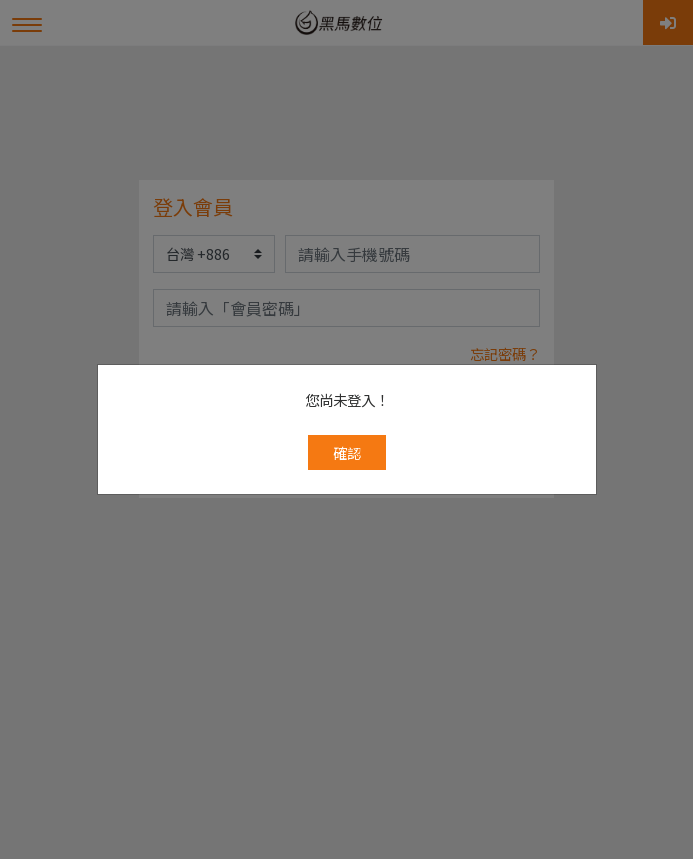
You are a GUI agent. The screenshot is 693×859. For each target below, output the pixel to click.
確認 (347, 376)
